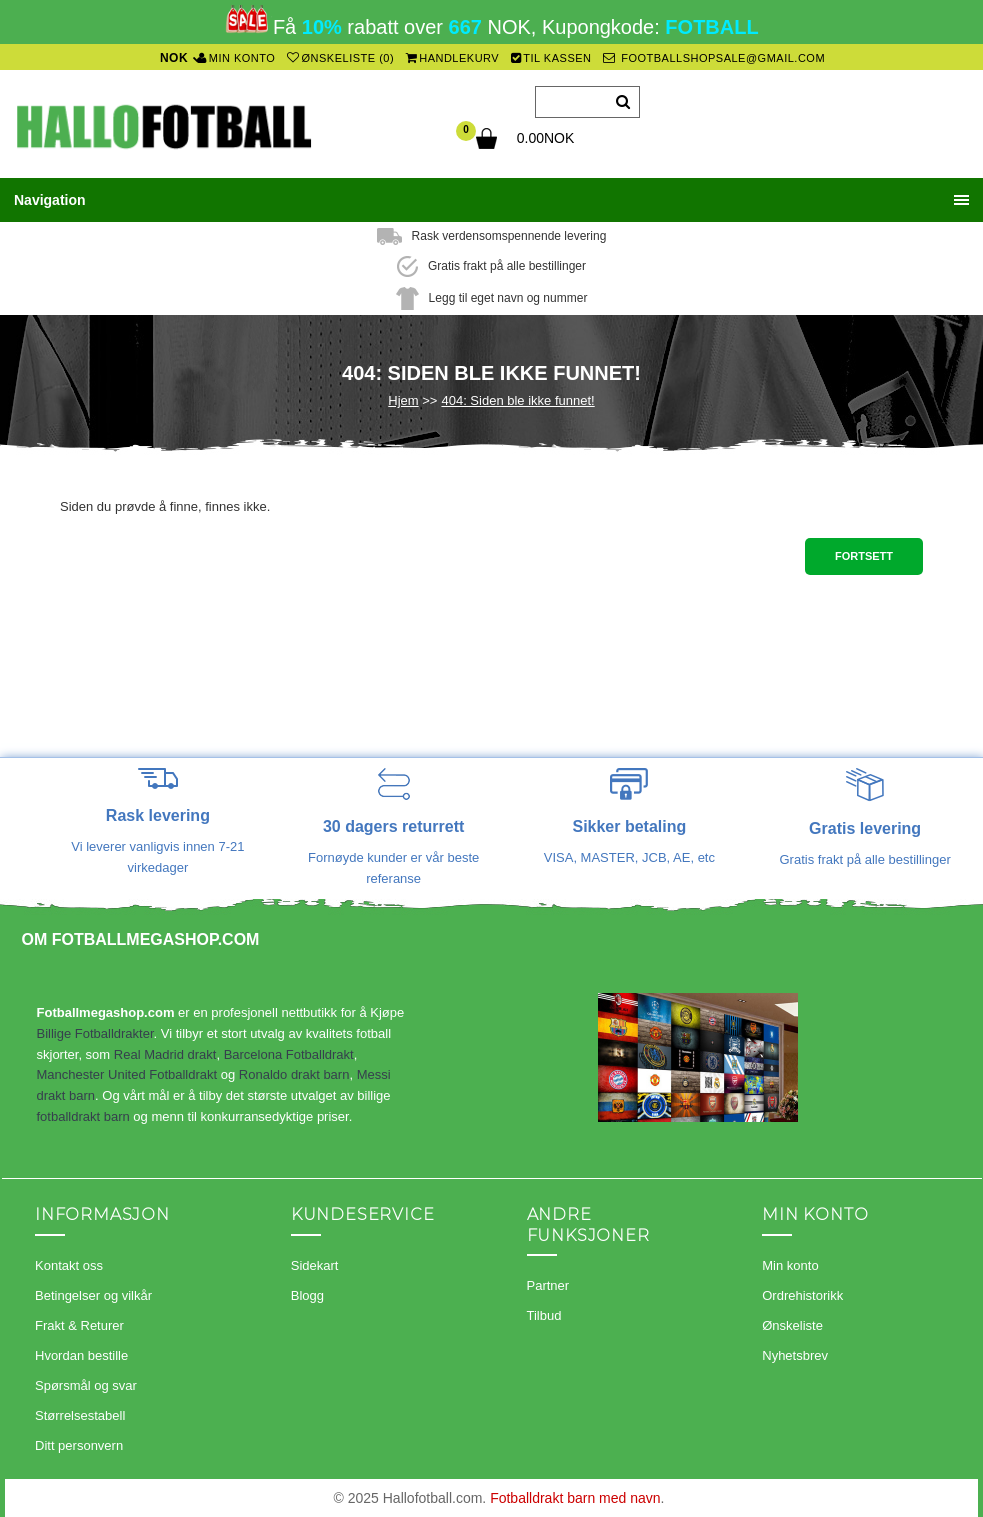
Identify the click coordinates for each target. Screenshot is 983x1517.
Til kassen (551, 58)
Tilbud (544, 1315)
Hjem (403, 400)
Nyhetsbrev (795, 1355)
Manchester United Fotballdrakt (127, 1074)
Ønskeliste (792, 1325)
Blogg (307, 1295)
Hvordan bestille (81, 1355)
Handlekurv (453, 58)
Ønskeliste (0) (340, 58)
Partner (548, 1285)
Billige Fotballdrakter (95, 1033)
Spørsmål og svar (86, 1385)
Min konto (236, 58)
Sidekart (315, 1265)
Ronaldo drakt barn (294, 1074)
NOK (174, 58)
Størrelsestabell (80, 1415)
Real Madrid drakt (165, 1054)
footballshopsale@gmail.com (714, 58)
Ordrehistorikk (802, 1295)
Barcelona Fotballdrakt (289, 1054)
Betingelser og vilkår (93, 1295)
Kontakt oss (69, 1265)
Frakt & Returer (79, 1325)
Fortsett (864, 556)
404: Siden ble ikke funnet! (517, 400)
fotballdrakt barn (83, 1116)
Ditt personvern (79, 1445)
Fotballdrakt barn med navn (575, 1498)
